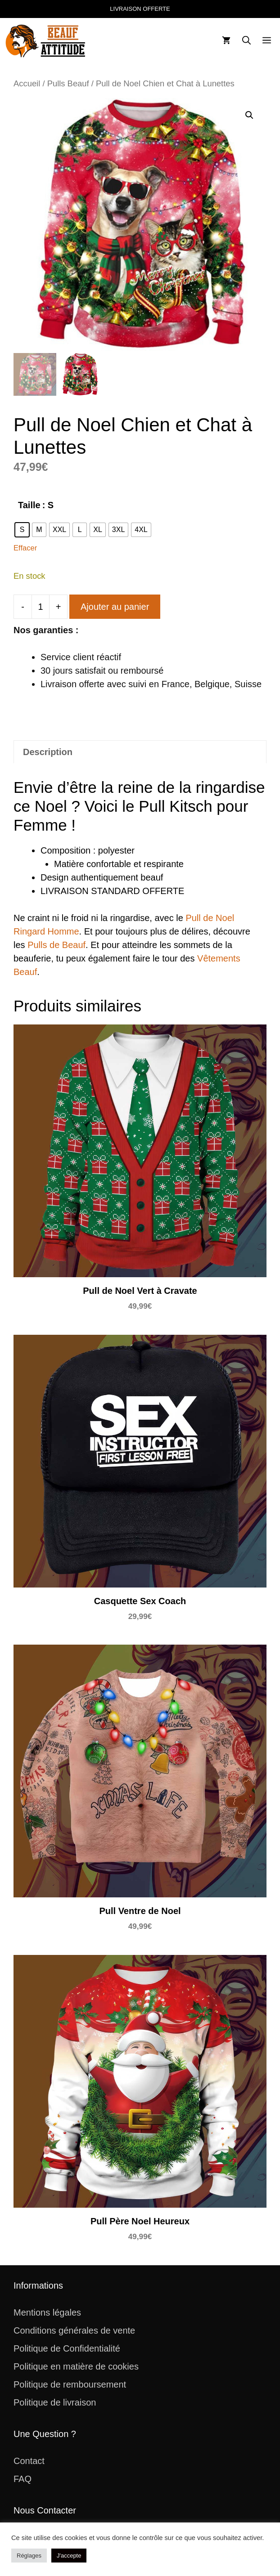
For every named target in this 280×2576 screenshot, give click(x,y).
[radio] (22, 530)
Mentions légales (47, 2312)
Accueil (27, 83)
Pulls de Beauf (56, 945)
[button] (246, 41)
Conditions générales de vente (74, 2330)
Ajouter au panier (115, 607)
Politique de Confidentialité (67, 2348)
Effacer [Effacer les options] (25, 548)
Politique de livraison (55, 2402)
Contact (29, 2461)
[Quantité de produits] (41, 607)
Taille (29, 505)
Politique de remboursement (70, 2384)
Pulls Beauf (68, 83)
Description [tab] (47, 752)
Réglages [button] (29, 2555)
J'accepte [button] (69, 2555)
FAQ (23, 2479)
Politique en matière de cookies (76, 2366)
